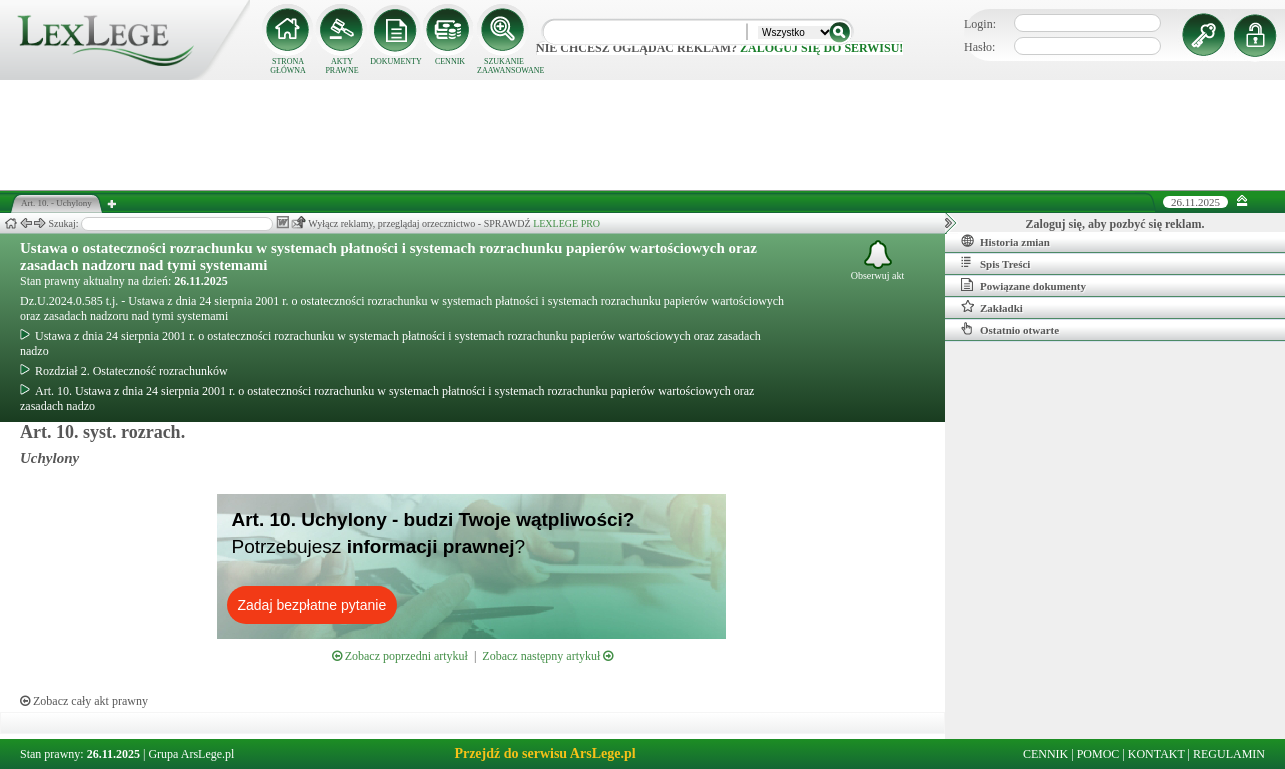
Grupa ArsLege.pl (191, 754)
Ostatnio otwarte (1010, 329)
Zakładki (992, 307)
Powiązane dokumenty (1023, 285)
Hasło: (979, 47)
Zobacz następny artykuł (547, 656)
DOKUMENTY (396, 61)
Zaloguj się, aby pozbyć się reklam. (1115, 224)
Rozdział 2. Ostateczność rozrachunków (124, 371)
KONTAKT (1156, 754)
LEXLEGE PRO (566, 223)
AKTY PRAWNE (341, 66)
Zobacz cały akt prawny (84, 701)
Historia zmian (1005, 241)
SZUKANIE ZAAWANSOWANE (504, 66)
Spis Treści (995, 263)
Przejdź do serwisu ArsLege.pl (544, 753)
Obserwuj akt (878, 260)
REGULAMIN (1229, 754)
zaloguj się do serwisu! (821, 48)
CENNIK (450, 61)
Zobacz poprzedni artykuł (400, 656)
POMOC (1098, 754)
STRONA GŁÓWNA (288, 66)
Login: (980, 24)
